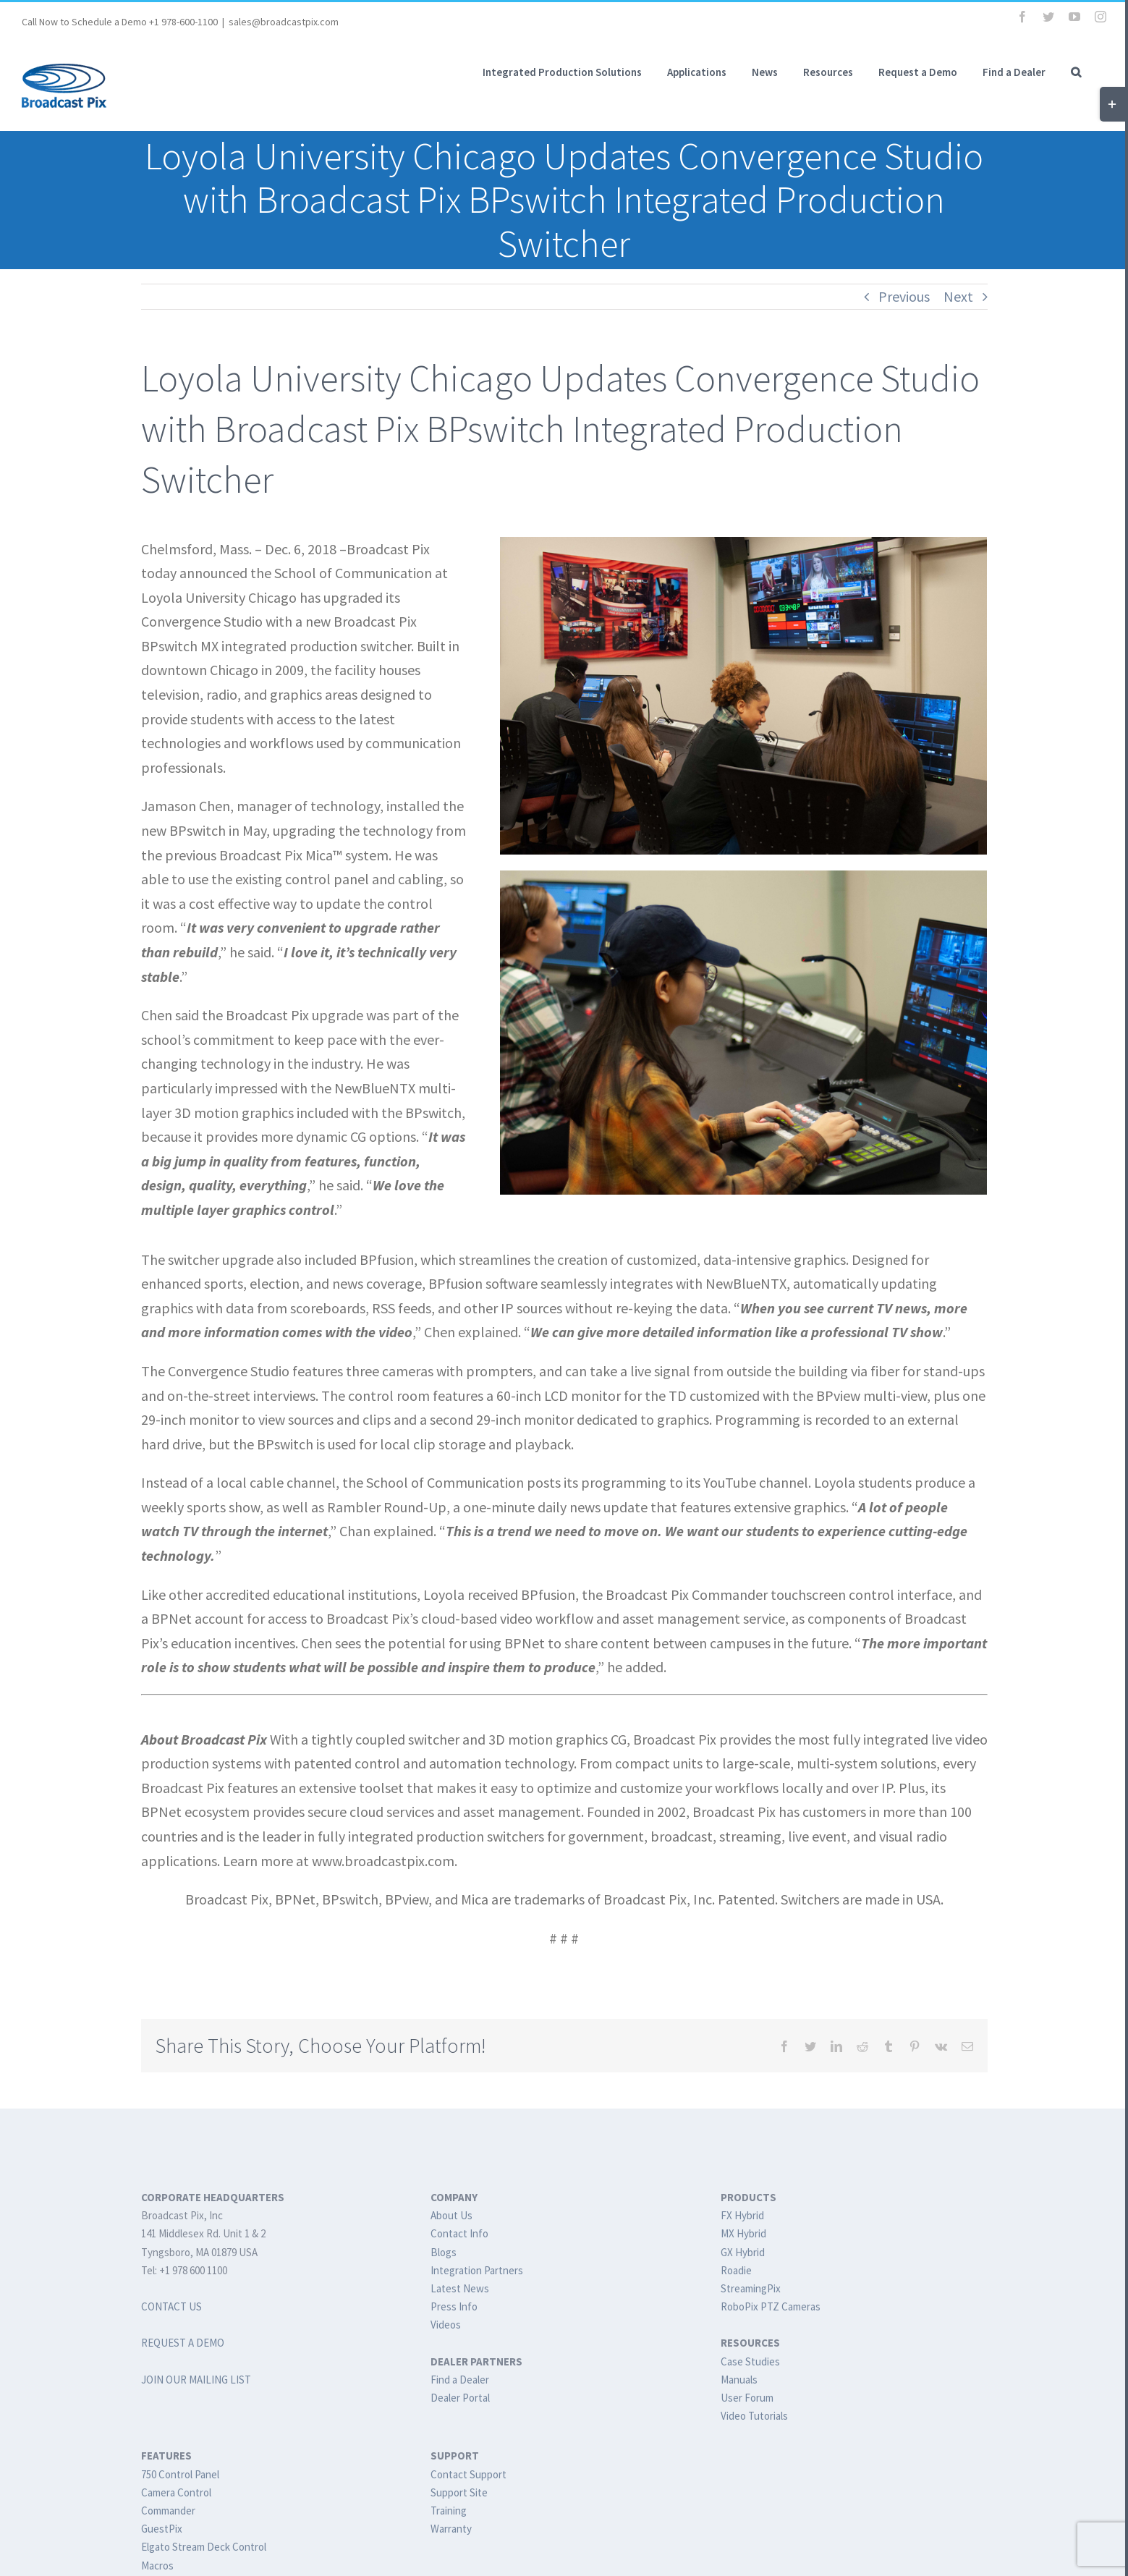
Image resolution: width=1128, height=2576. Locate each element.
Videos (446, 2324)
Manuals (739, 2379)
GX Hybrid (743, 2252)
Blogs (444, 2252)
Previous (904, 296)
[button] (1076, 71)
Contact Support (468, 2474)
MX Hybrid (743, 2233)
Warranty (451, 2528)
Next (958, 296)
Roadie (736, 2270)
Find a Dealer (460, 2379)
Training (449, 2510)
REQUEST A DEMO (182, 2343)
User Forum (747, 2398)
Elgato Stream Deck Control (203, 2547)
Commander (168, 2510)
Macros (157, 2565)
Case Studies (750, 2361)
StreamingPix (751, 2288)
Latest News (460, 2288)
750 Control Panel (180, 2474)
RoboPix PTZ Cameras (770, 2306)
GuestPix (161, 2528)
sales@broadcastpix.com (284, 21)
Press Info (454, 2306)
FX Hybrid (742, 2215)
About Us (451, 2215)
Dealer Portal (460, 2398)
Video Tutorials (754, 2416)
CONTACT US (171, 2306)
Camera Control (176, 2492)
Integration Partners (477, 2270)
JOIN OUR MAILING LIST (196, 2379)
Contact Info (459, 2233)
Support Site (459, 2492)
